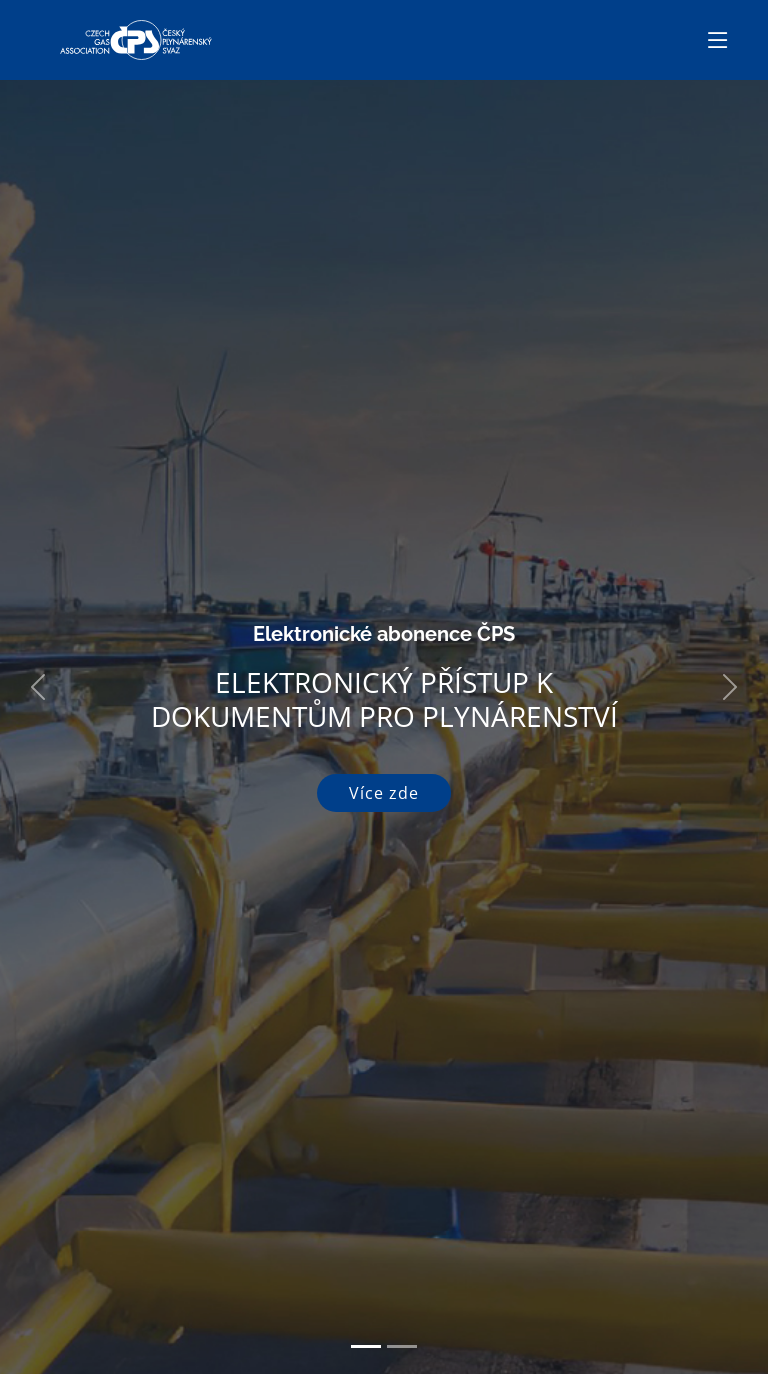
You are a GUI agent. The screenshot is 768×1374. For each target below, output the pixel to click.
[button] (38, 687)
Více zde (384, 793)
